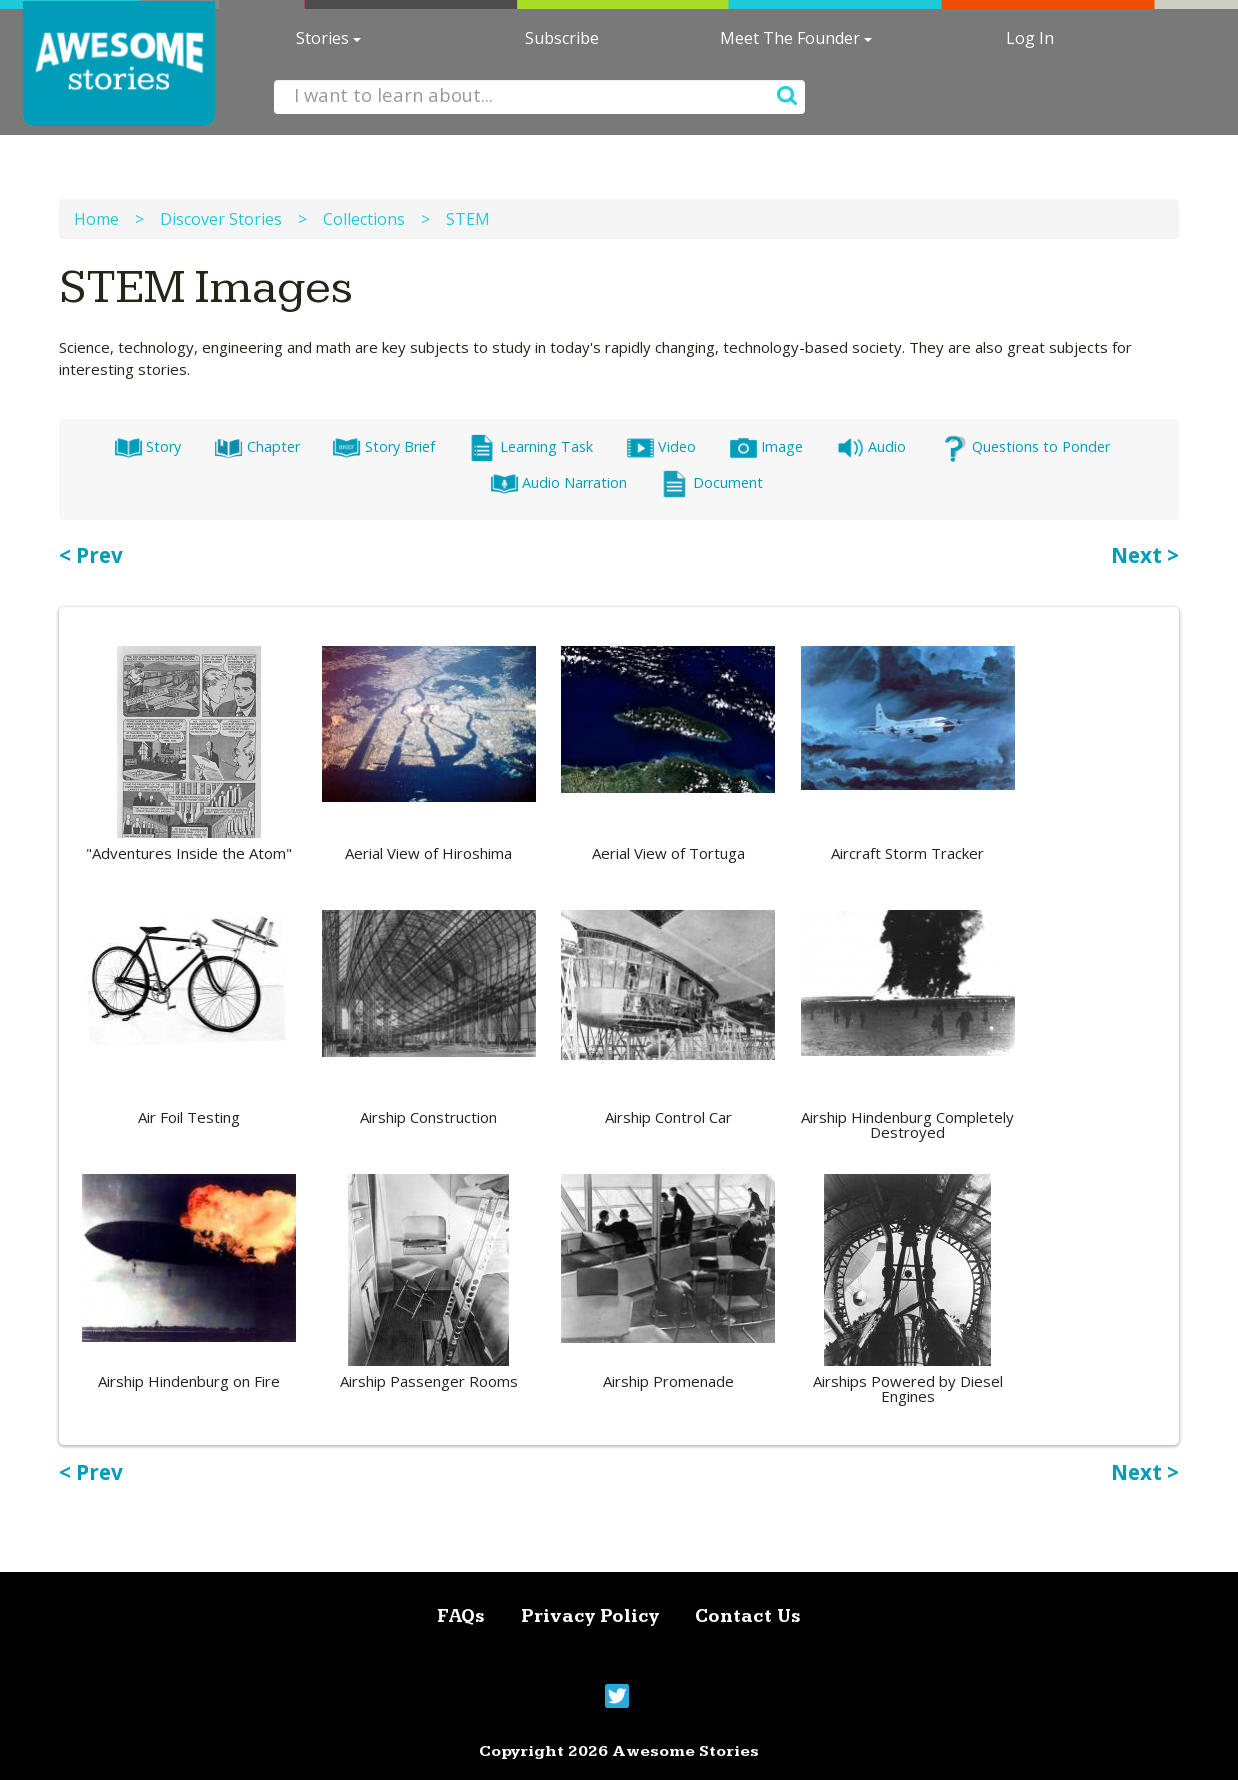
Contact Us (748, 1616)
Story (147, 446)
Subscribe (562, 38)
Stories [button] (328, 38)
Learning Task (530, 446)
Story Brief (383, 446)
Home (96, 219)
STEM (468, 219)
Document (711, 482)
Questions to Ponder (1024, 446)
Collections (364, 219)
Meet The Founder (796, 38)
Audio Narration (558, 482)
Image (766, 446)
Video (661, 446)
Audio (871, 446)
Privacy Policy (590, 1616)
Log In (1030, 38)
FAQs (461, 1616)
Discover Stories (221, 219)
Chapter (256, 446)
